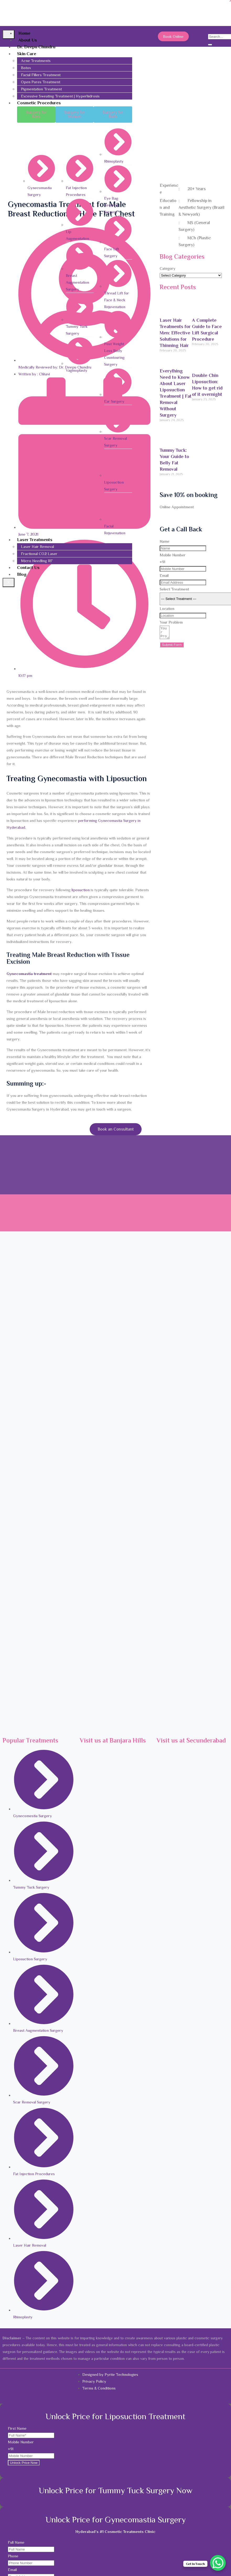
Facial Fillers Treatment (41, 74)
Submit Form (172, 647)
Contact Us (28, 567)
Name (164, 541)
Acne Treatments (36, 60)
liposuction (81, 890)
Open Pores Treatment (40, 82)
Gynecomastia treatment (29, 973)
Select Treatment (174, 589)
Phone (13, 2556)
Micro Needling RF (37, 560)
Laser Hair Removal (37, 546)
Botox (26, 67)
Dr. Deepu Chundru (36, 46)
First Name (17, 2428)
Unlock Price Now (23, 2463)
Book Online (173, 36)
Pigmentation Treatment (41, 89)
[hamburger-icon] (8, 34)
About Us (27, 40)
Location (167, 608)
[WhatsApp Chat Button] (218, 2563)
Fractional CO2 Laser (39, 553)
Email (164, 575)
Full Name (16, 2542)
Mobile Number (173, 555)
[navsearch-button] (211, 29)
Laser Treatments (34, 539)
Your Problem (171, 622)
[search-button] (210, 44)
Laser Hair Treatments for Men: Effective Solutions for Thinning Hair (175, 333)
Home (24, 33)
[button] (36, 114)
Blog (21, 574)
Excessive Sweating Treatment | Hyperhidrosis (60, 96)
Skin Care (26, 53)
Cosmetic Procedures (39, 102)
